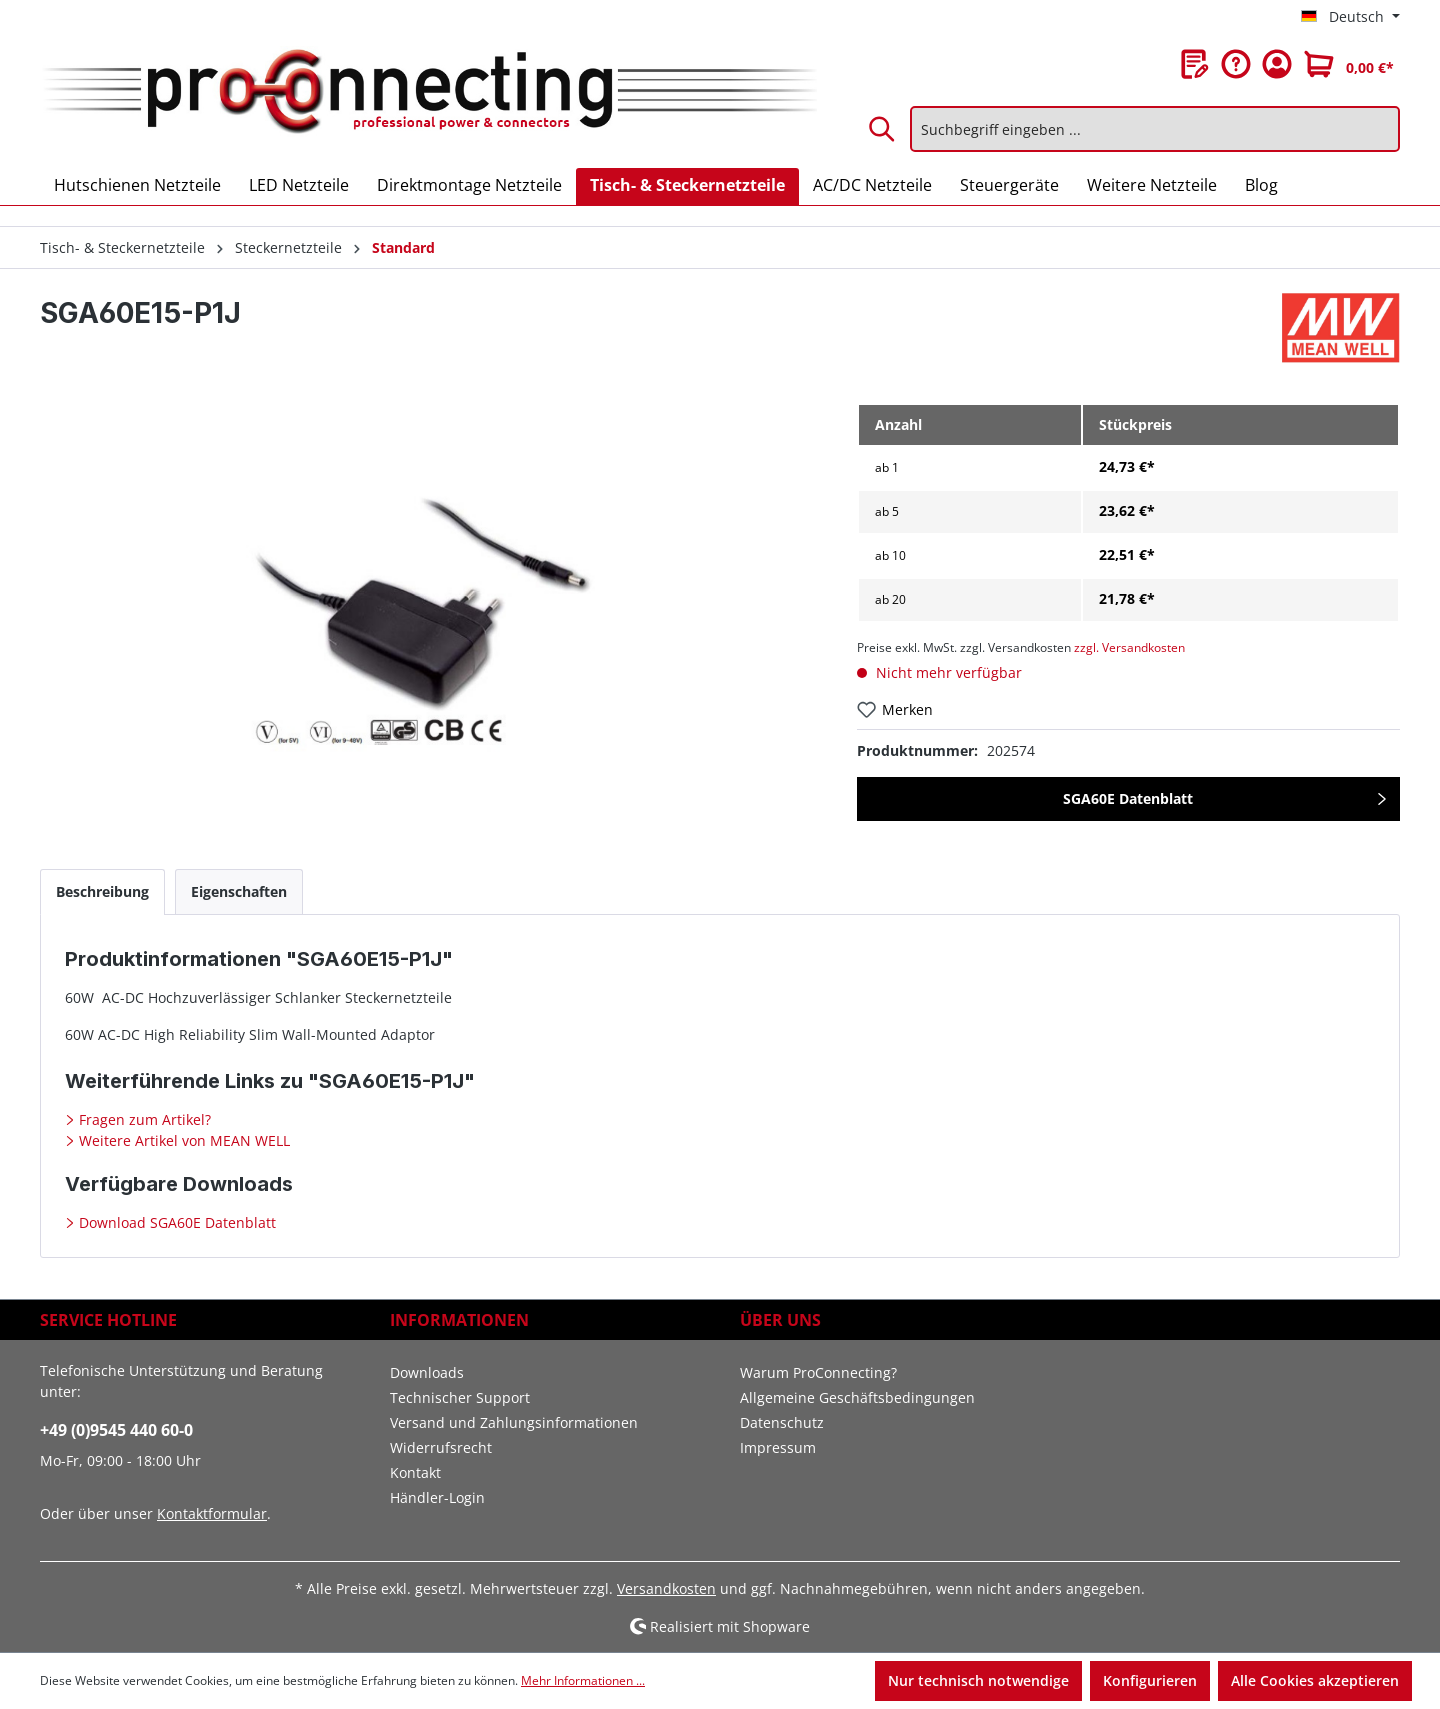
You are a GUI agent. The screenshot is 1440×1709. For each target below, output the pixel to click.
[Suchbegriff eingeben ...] (1155, 129)
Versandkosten (666, 1588)
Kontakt (415, 1472)
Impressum (778, 1447)
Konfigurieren (1150, 1680)
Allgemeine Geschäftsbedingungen (857, 1397)
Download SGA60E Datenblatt (175, 1222)
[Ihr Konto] (1277, 64)
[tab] (102, 891)
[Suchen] (883, 129)
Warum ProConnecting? (818, 1372)
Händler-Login (437, 1497)
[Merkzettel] (1195, 64)
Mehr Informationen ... (583, 1680)
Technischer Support (460, 1397)
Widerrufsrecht (441, 1447)
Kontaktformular (212, 1513)
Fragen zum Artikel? (143, 1119)
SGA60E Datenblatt (1128, 798)
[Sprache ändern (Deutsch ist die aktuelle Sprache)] (1350, 17)
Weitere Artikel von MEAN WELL (182, 1140)
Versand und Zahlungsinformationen (514, 1422)
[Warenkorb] (1349, 64)
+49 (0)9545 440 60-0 (116, 1430)
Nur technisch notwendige (978, 1680)
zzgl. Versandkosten (1129, 647)
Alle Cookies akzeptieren (1315, 1680)
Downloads (427, 1372)
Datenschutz (782, 1422)
